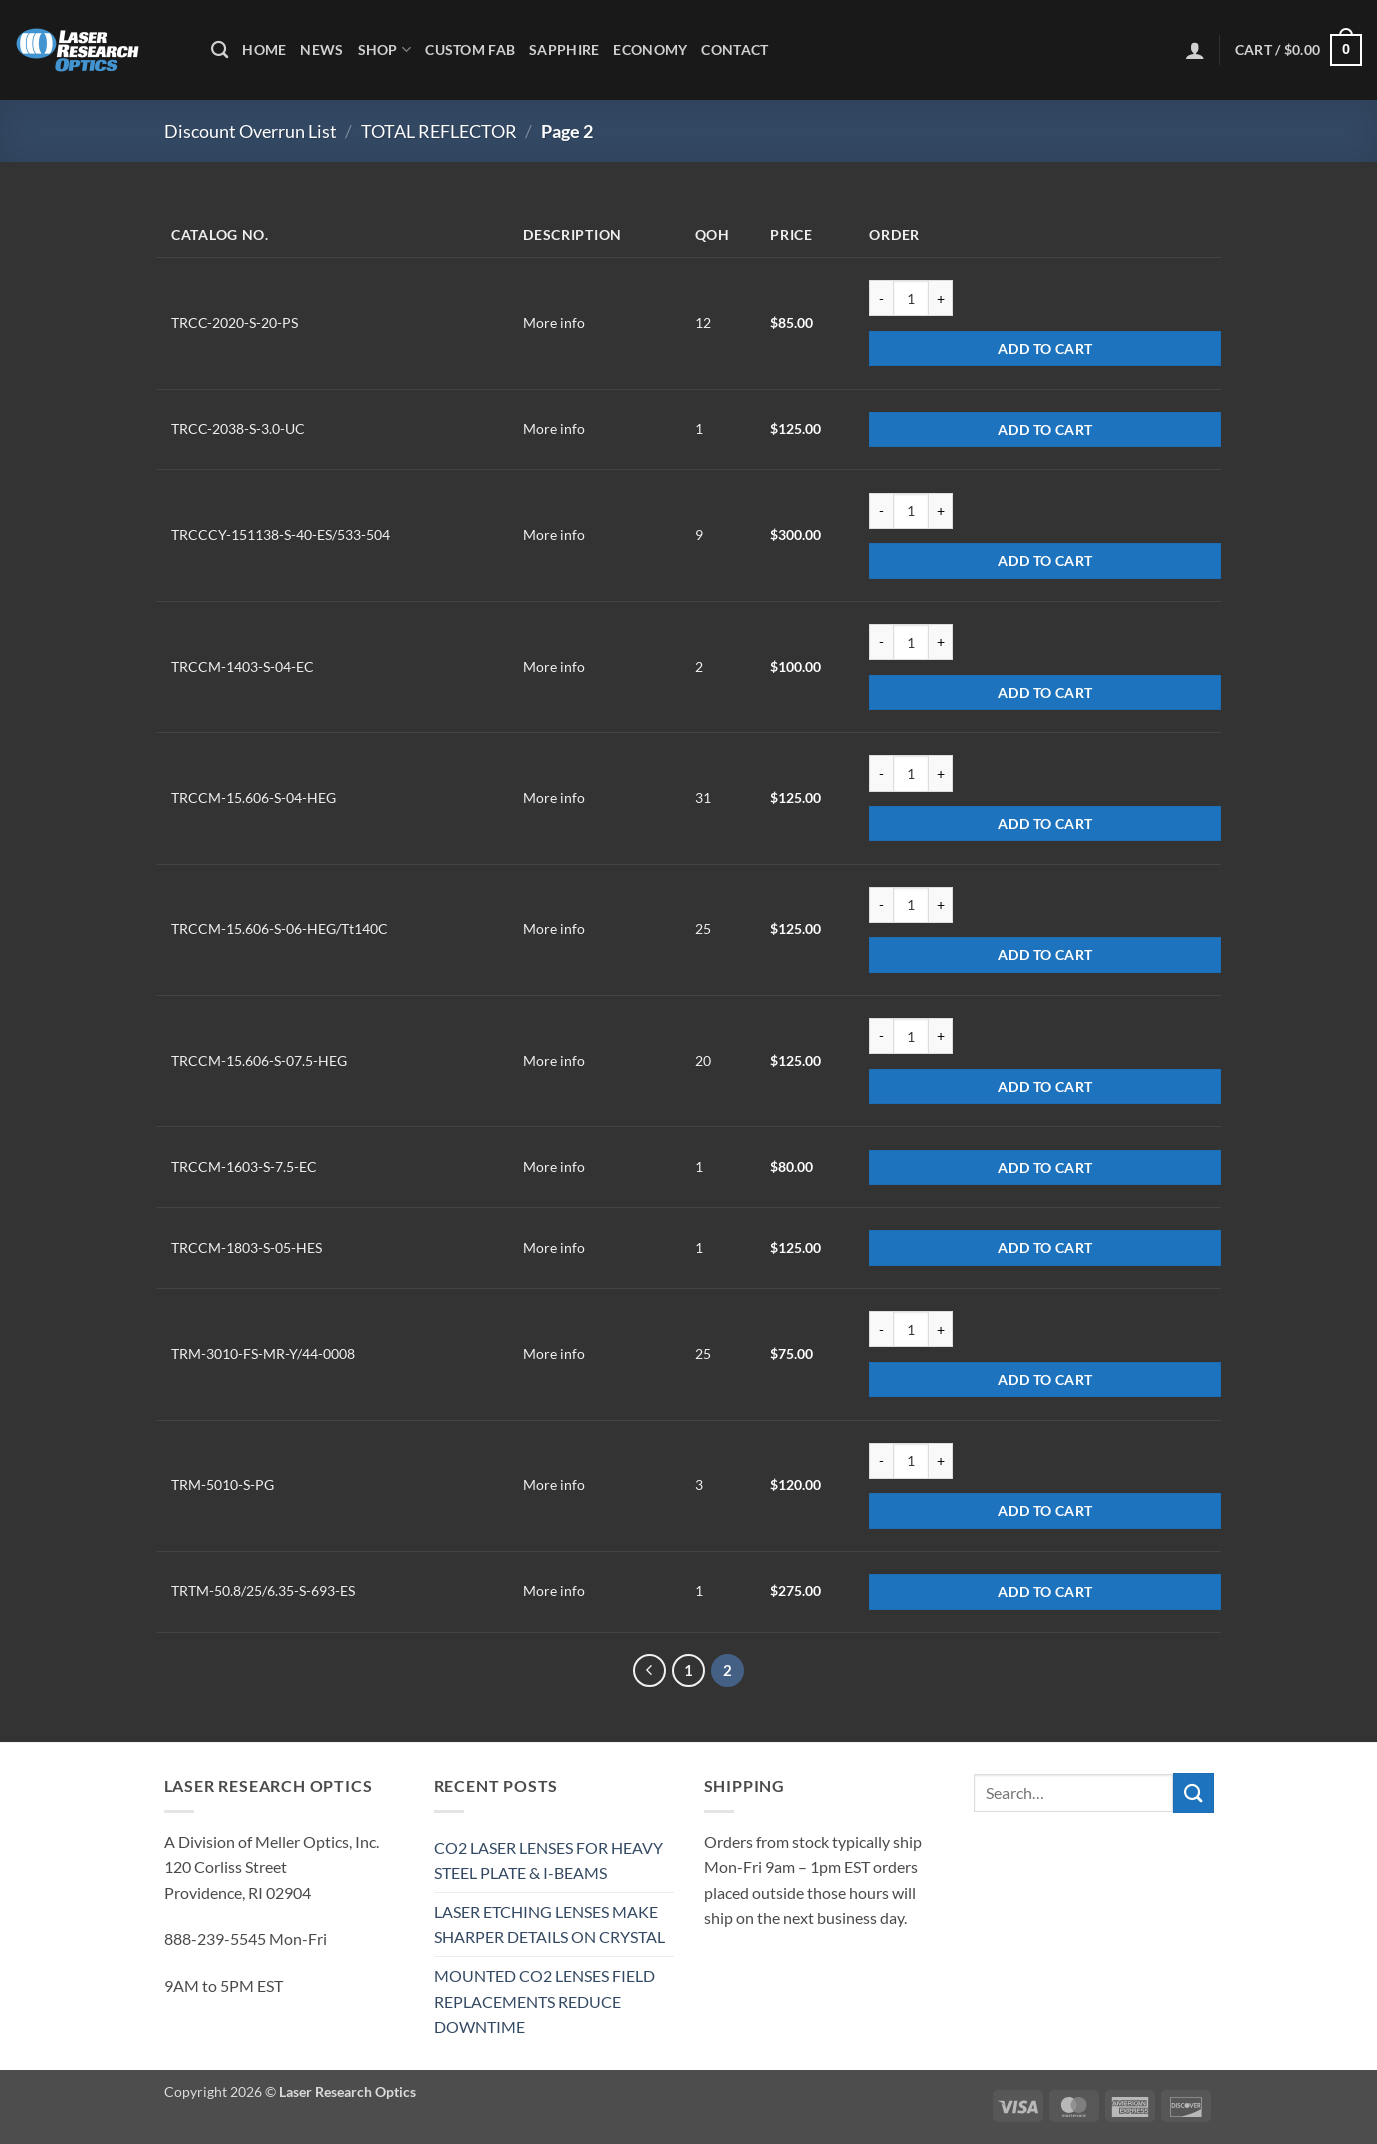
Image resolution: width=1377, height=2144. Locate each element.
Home (264, 49)
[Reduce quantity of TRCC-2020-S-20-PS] (881, 298)
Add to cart (1045, 348)
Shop (385, 49)
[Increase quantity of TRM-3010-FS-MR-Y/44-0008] (941, 1329)
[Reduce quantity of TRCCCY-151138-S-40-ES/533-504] (881, 511)
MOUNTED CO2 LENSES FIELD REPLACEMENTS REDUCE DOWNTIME (544, 2001)
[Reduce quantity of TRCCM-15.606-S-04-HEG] (881, 773)
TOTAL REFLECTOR (439, 131)
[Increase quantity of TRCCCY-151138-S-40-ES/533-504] (941, 511)
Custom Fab (470, 49)
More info (554, 322)
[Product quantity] (911, 298)
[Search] (219, 50)
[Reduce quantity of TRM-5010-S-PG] (881, 1461)
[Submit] (1193, 1792)
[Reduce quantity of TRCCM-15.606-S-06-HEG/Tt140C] (881, 905)
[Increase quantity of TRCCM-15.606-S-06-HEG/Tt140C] (941, 905)
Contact (734, 49)
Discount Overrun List (250, 131)
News (321, 49)
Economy (650, 49)
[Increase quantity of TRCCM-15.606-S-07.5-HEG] (941, 1036)
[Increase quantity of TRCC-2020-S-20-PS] (941, 298)
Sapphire (564, 49)
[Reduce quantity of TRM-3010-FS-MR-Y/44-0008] (881, 1329)
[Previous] (650, 1671)
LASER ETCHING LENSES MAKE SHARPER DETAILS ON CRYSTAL (549, 1924)
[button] (1195, 50)
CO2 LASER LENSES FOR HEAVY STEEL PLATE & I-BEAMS (548, 1860)
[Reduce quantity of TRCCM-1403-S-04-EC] (881, 642)
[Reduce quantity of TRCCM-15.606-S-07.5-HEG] (881, 1036)
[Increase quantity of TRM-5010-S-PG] (941, 1461)
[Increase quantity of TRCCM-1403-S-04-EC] (941, 642)
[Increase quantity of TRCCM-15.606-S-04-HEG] (941, 773)
